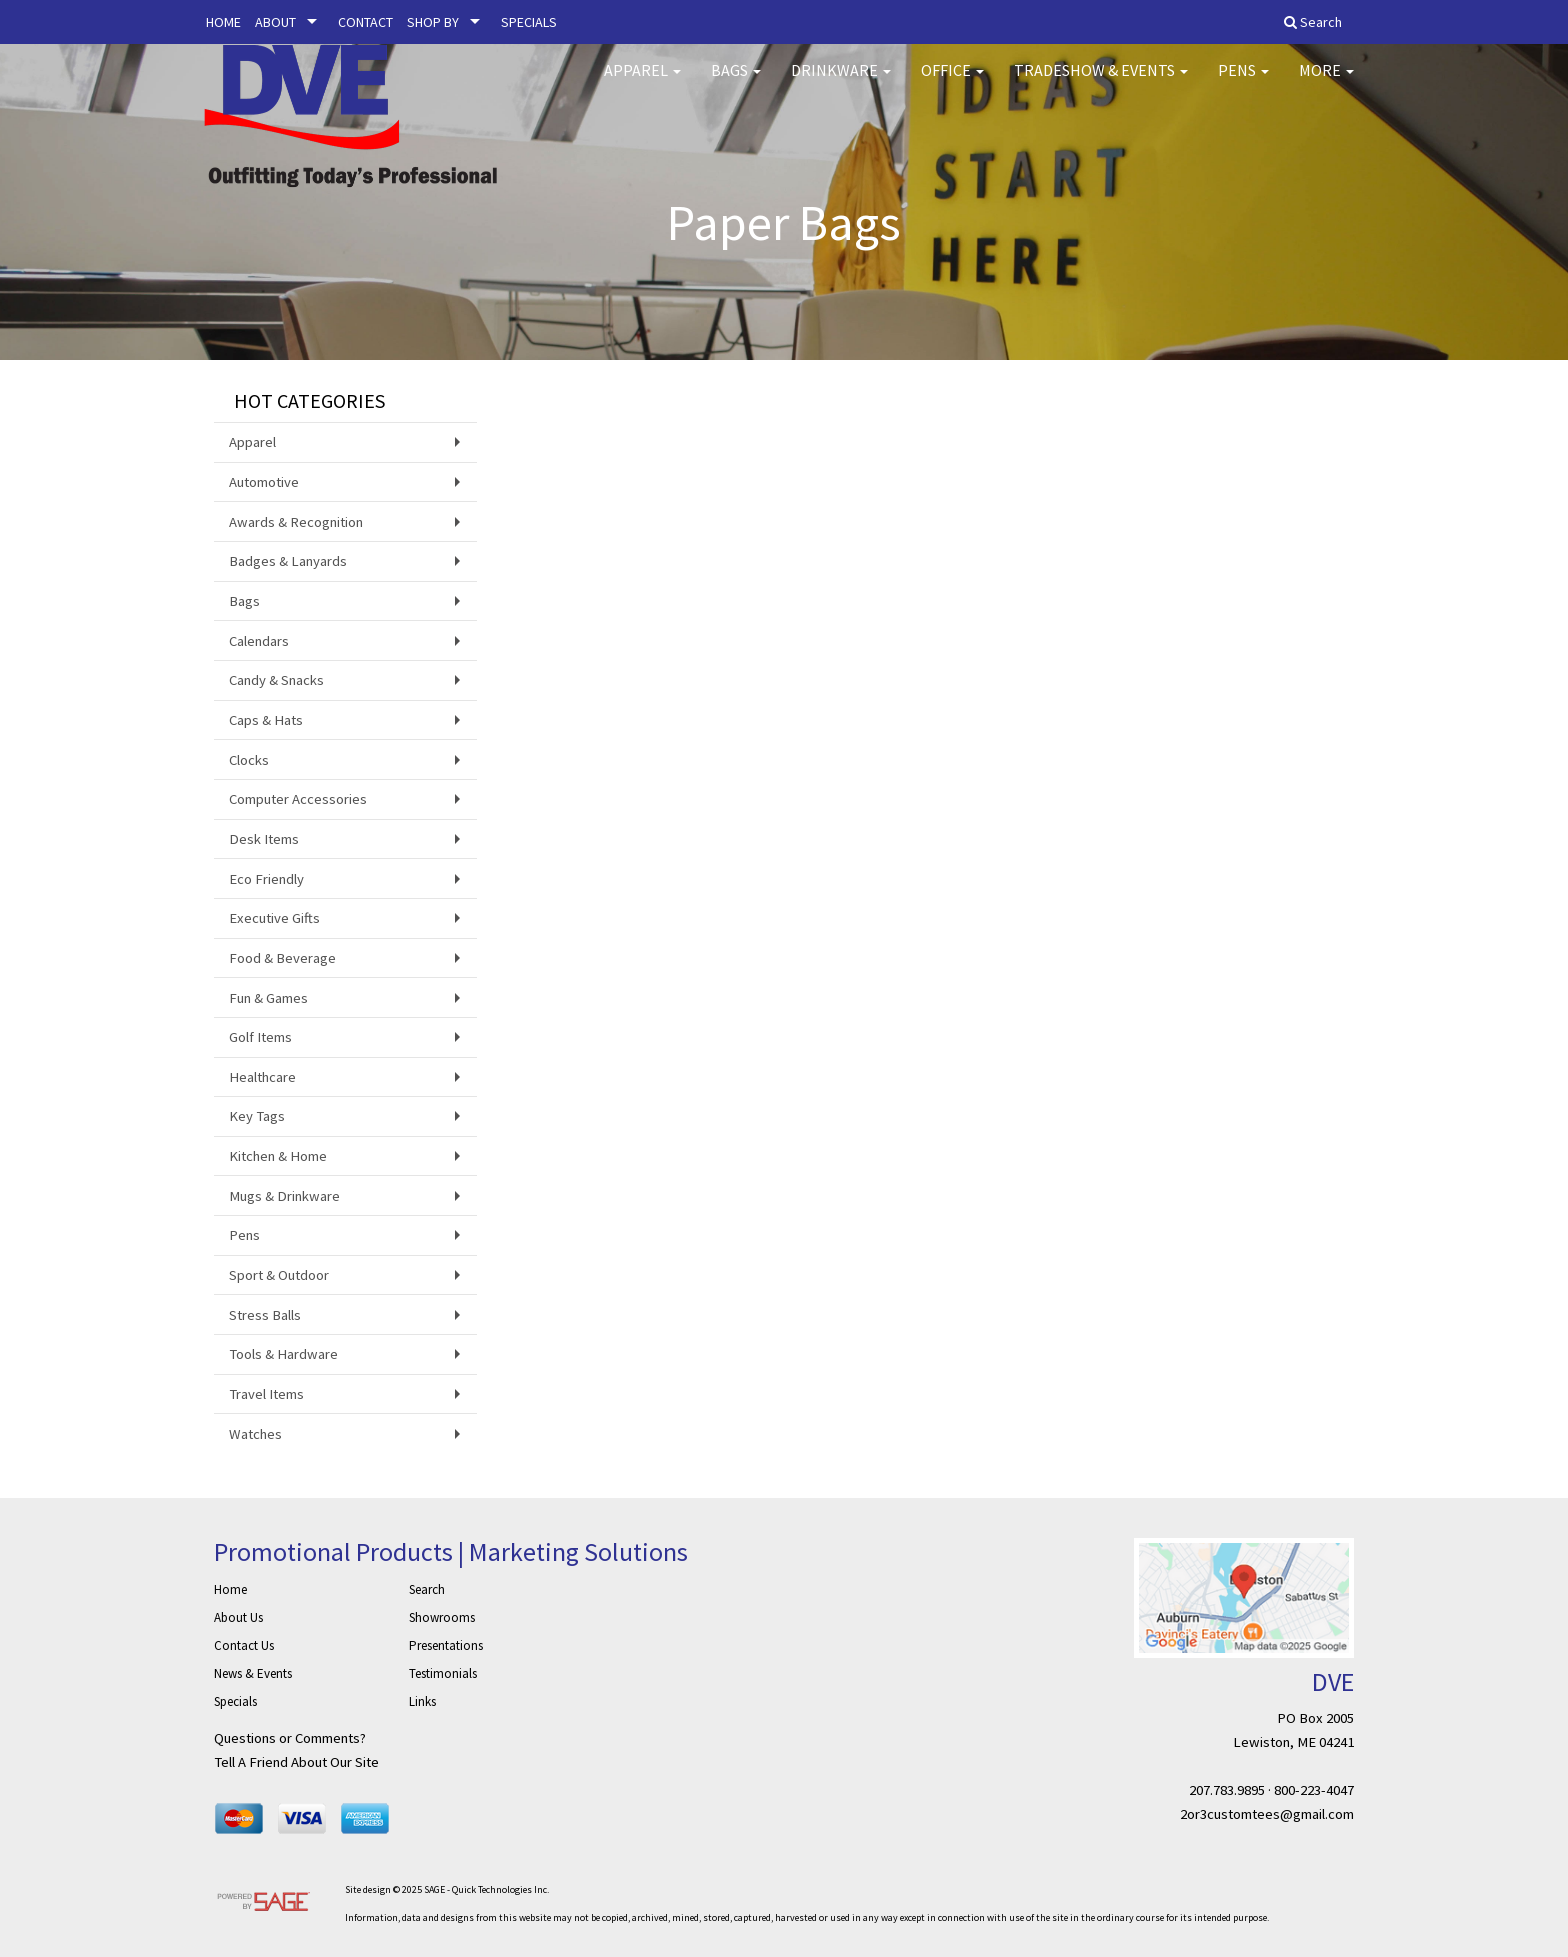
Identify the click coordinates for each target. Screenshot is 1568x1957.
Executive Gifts (274, 918)
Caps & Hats (266, 720)
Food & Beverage (282, 958)
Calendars (259, 641)
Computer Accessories (298, 799)
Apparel (642, 80)
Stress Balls (265, 1315)
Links (422, 1701)
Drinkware (841, 80)
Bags (736, 80)
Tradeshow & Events (1101, 80)
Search (427, 1589)
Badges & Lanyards (288, 561)
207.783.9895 (1227, 1790)
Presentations (446, 1645)
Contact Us (244, 1645)
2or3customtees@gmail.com (1267, 1814)
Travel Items (266, 1394)
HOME (223, 22)
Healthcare (262, 1077)
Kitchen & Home (278, 1156)
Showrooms (442, 1617)
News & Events (253, 1673)
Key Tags (257, 1116)
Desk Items (264, 839)
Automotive (264, 482)
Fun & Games (268, 998)
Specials (235, 1701)
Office (952, 80)
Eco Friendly (266, 879)
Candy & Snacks (276, 680)
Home (230, 1589)
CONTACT (365, 22)
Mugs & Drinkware (284, 1196)
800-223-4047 (1314, 1790)
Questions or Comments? (290, 1738)
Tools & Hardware (283, 1354)
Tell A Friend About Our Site (296, 1762)
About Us (238, 1617)
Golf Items (260, 1037)
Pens (1243, 80)
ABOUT (275, 22)
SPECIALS (529, 22)
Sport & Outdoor (279, 1275)
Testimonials (443, 1673)
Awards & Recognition (296, 522)
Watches (255, 1434)
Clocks (249, 760)
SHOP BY (433, 22)
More (1326, 80)
